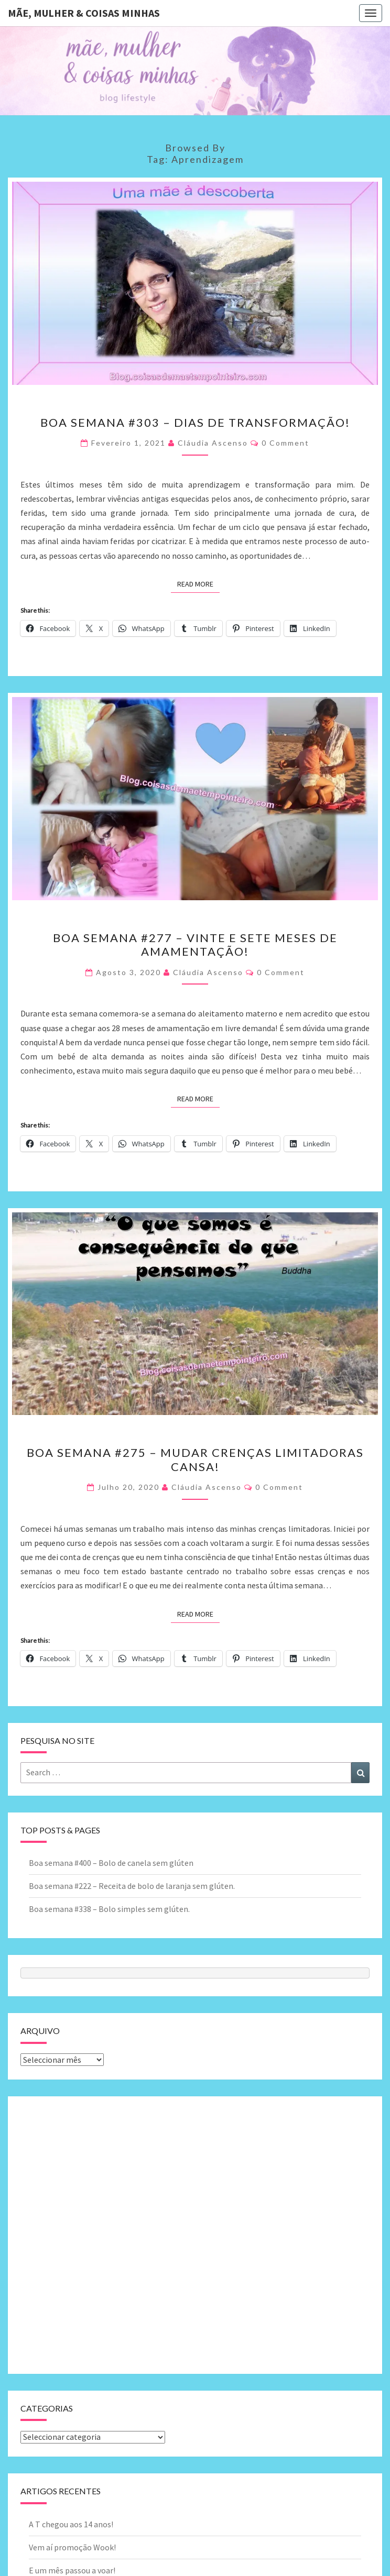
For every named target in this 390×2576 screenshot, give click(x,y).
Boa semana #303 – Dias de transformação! (195, 422)
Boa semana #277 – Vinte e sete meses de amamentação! (195, 944)
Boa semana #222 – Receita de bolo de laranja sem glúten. (132, 1886)
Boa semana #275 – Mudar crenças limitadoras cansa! (195, 1459)
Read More (198, 583)
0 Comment (285, 442)
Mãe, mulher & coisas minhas (84, 12)
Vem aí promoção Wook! (72, 2547)
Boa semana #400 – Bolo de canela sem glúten (111, 1863)
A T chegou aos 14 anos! (71, 2524)
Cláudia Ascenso (213, 442)
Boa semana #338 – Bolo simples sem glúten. (109, 1909)
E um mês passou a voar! (72, 2570)
